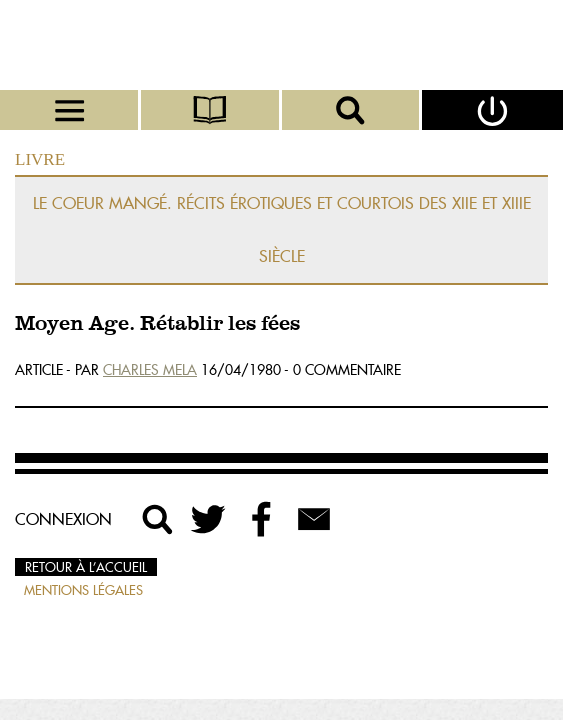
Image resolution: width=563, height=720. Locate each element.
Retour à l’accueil (86, 567)
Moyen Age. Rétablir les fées (157, 324)
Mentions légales (83, 590)
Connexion (63, 519)
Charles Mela (150, 370)
